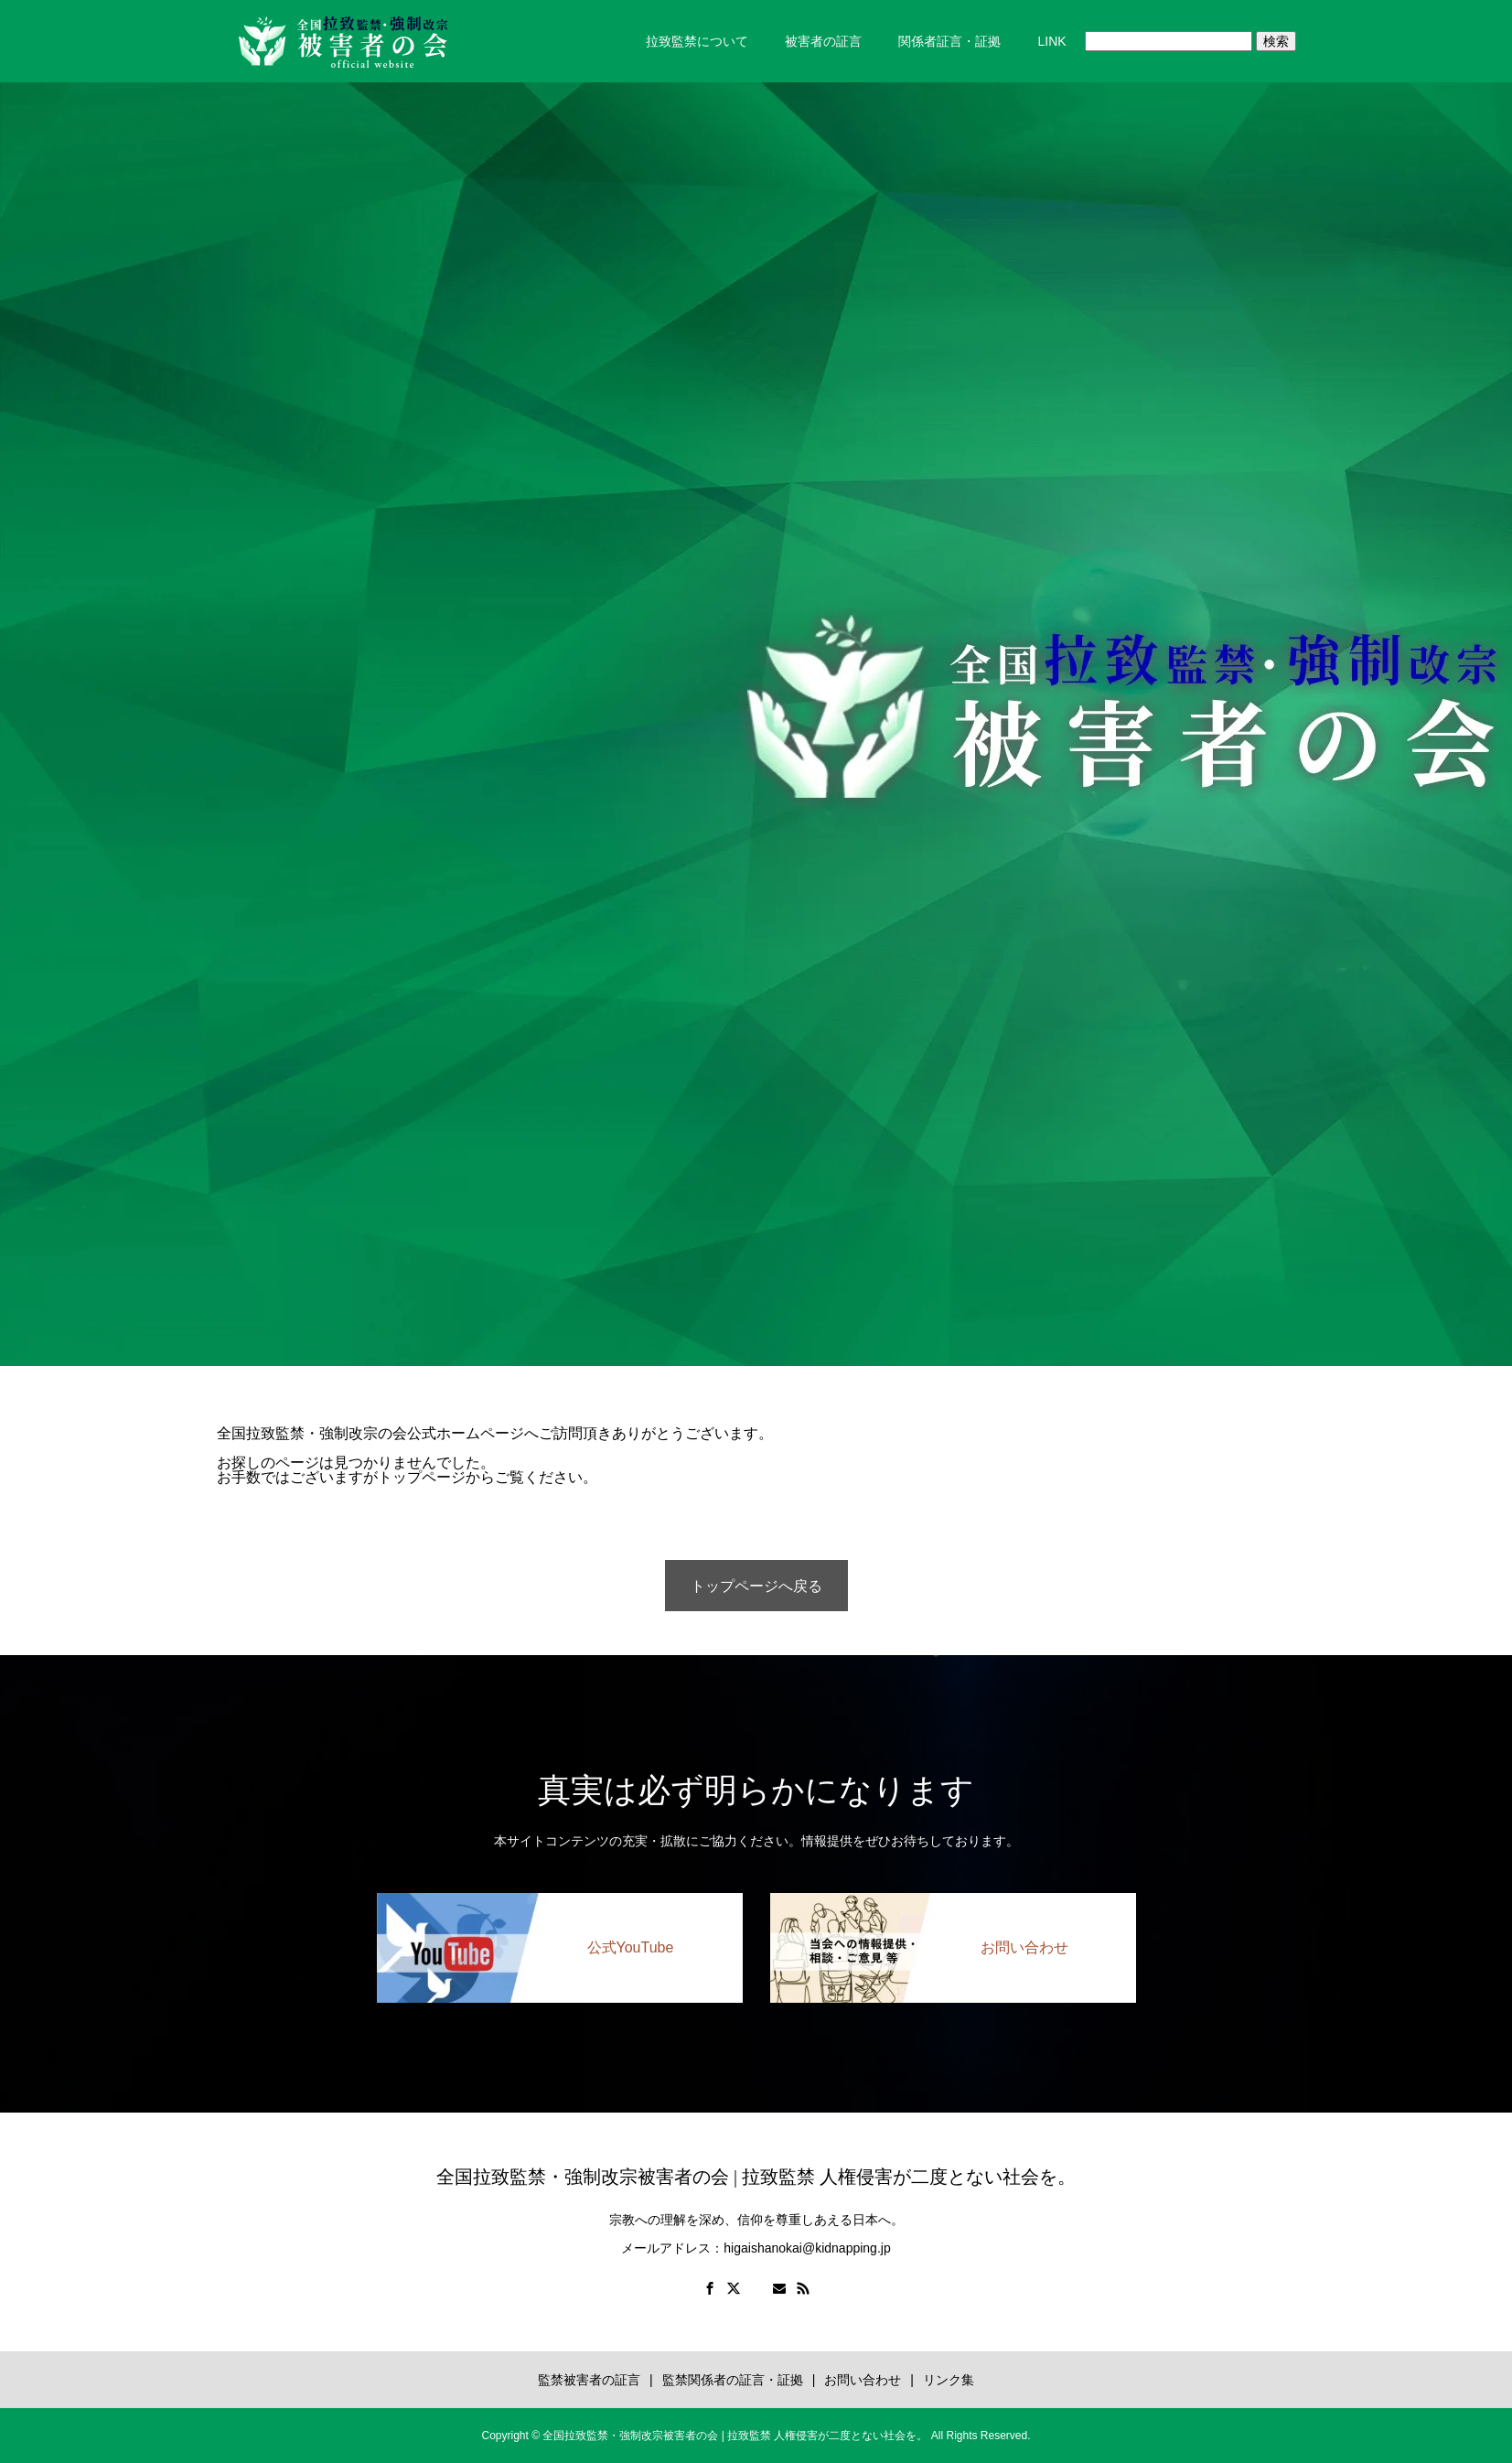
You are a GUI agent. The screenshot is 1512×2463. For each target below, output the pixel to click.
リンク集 (948, 2379)
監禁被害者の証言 (589, 2379)
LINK (1051, 41)
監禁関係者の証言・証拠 (732, 2379)
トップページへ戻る (756, 1586)
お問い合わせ (862, 2379)
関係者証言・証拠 (949, 41)
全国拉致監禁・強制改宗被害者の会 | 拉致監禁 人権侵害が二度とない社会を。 (756, 2177)
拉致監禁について (697, 41)
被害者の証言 (823, 41)
